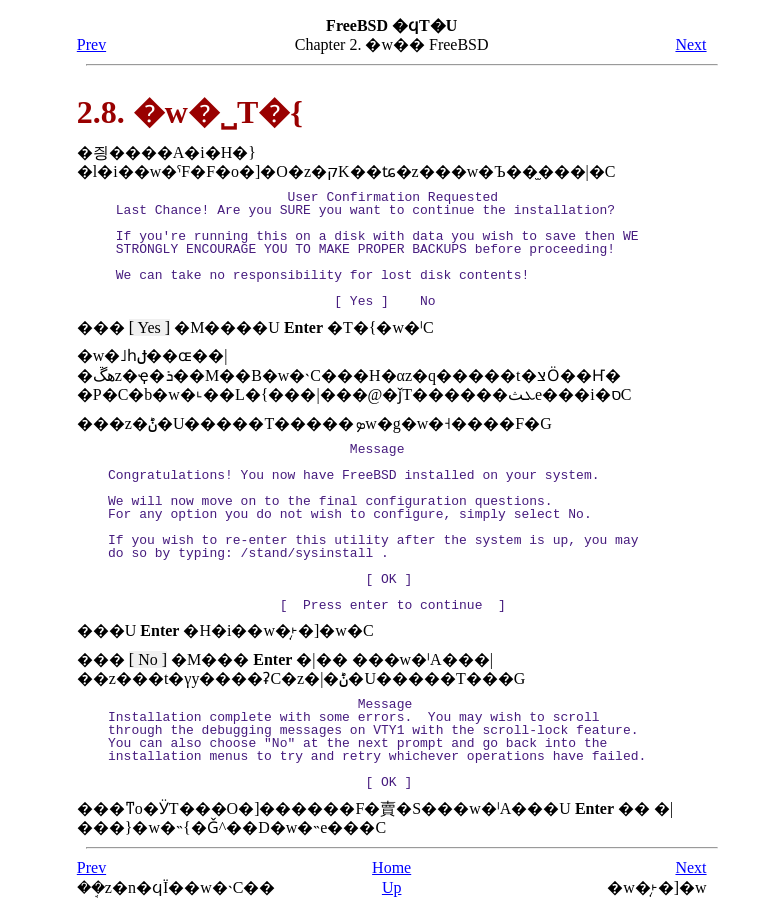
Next (690, 44)
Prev (91, 44)
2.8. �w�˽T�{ (190, 112)
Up (392, 887)
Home (391, 867)
